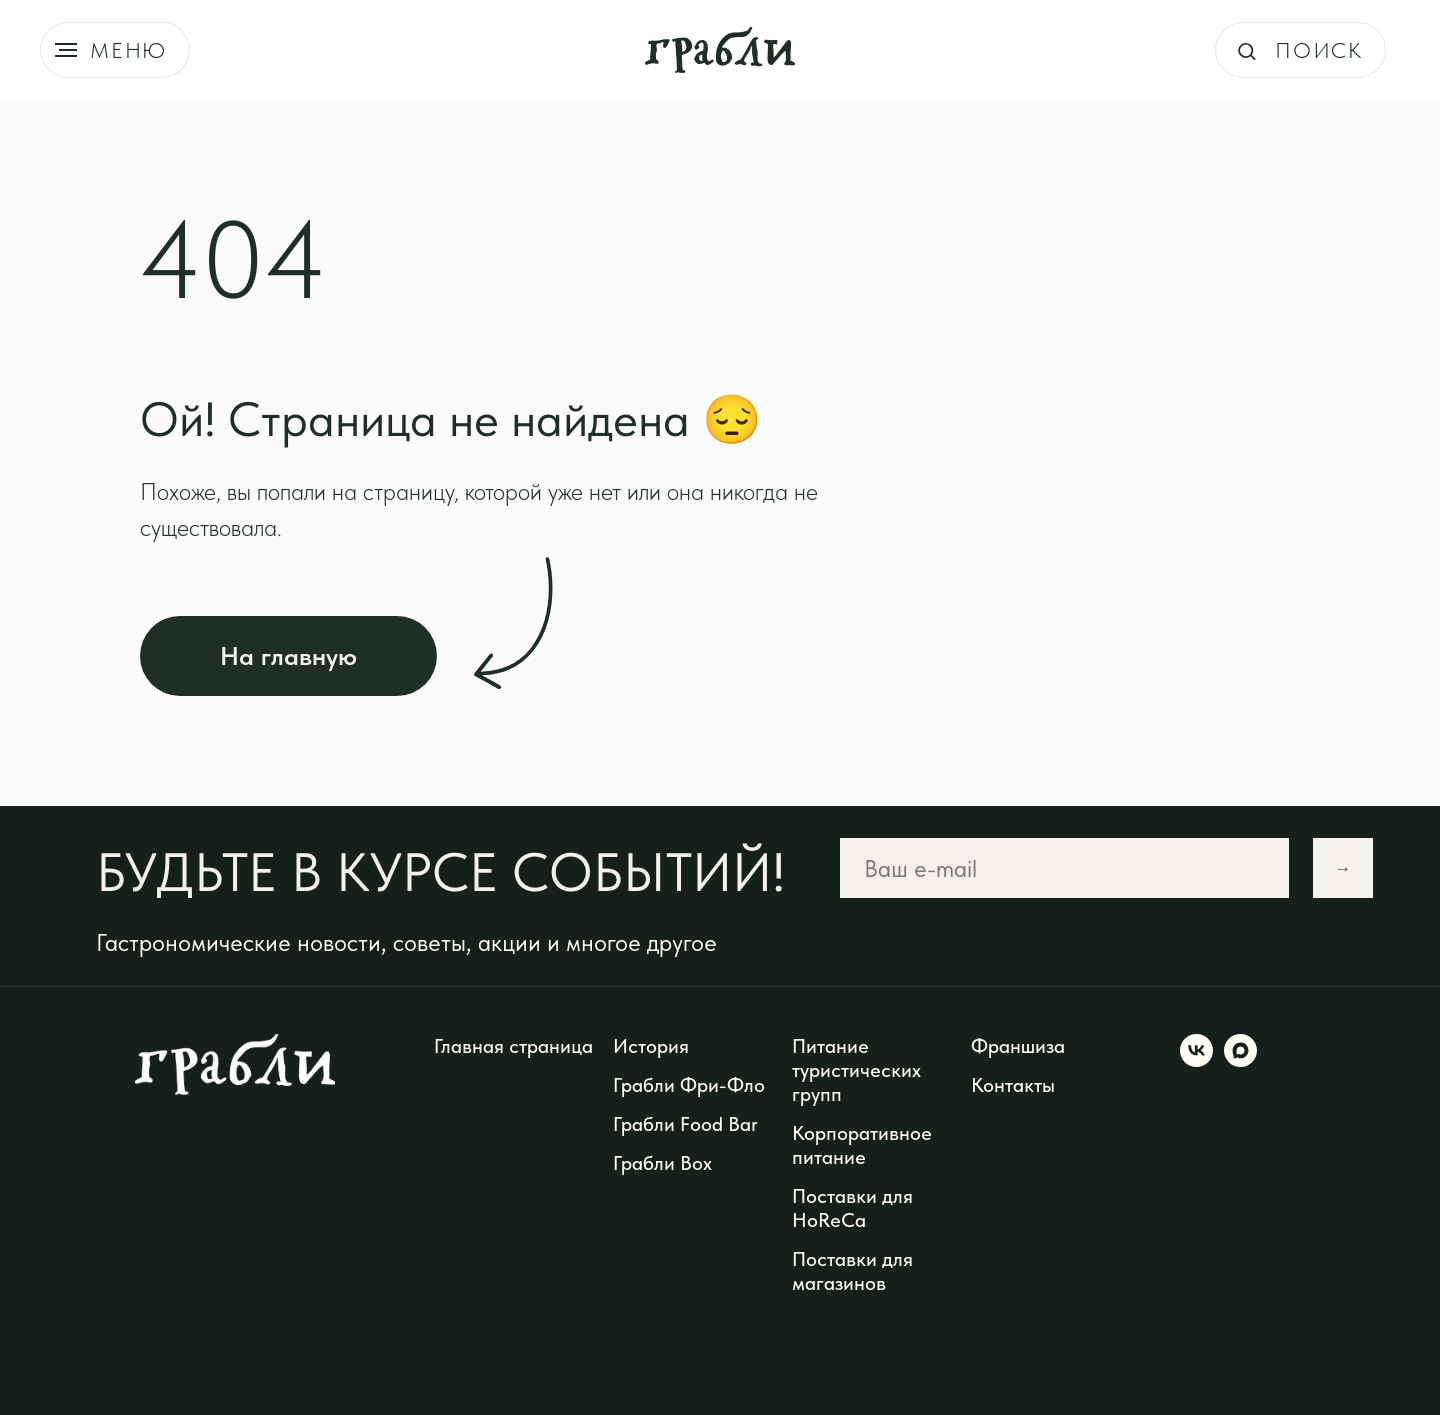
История (651, 1046)
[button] (1246, 50)
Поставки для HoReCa (852, 1208)
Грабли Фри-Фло (689, 1085)
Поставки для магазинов (852, 1271)
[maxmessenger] (1240, 1061)
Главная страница (513, 1046)
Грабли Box (662, 1163)
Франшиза (1018, 1046)
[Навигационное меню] (66, 50)
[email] (1064, 868)
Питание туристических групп (856, 1070)
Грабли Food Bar (685, 1124)
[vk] (1196, 1061)
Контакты (1013, 1085)
